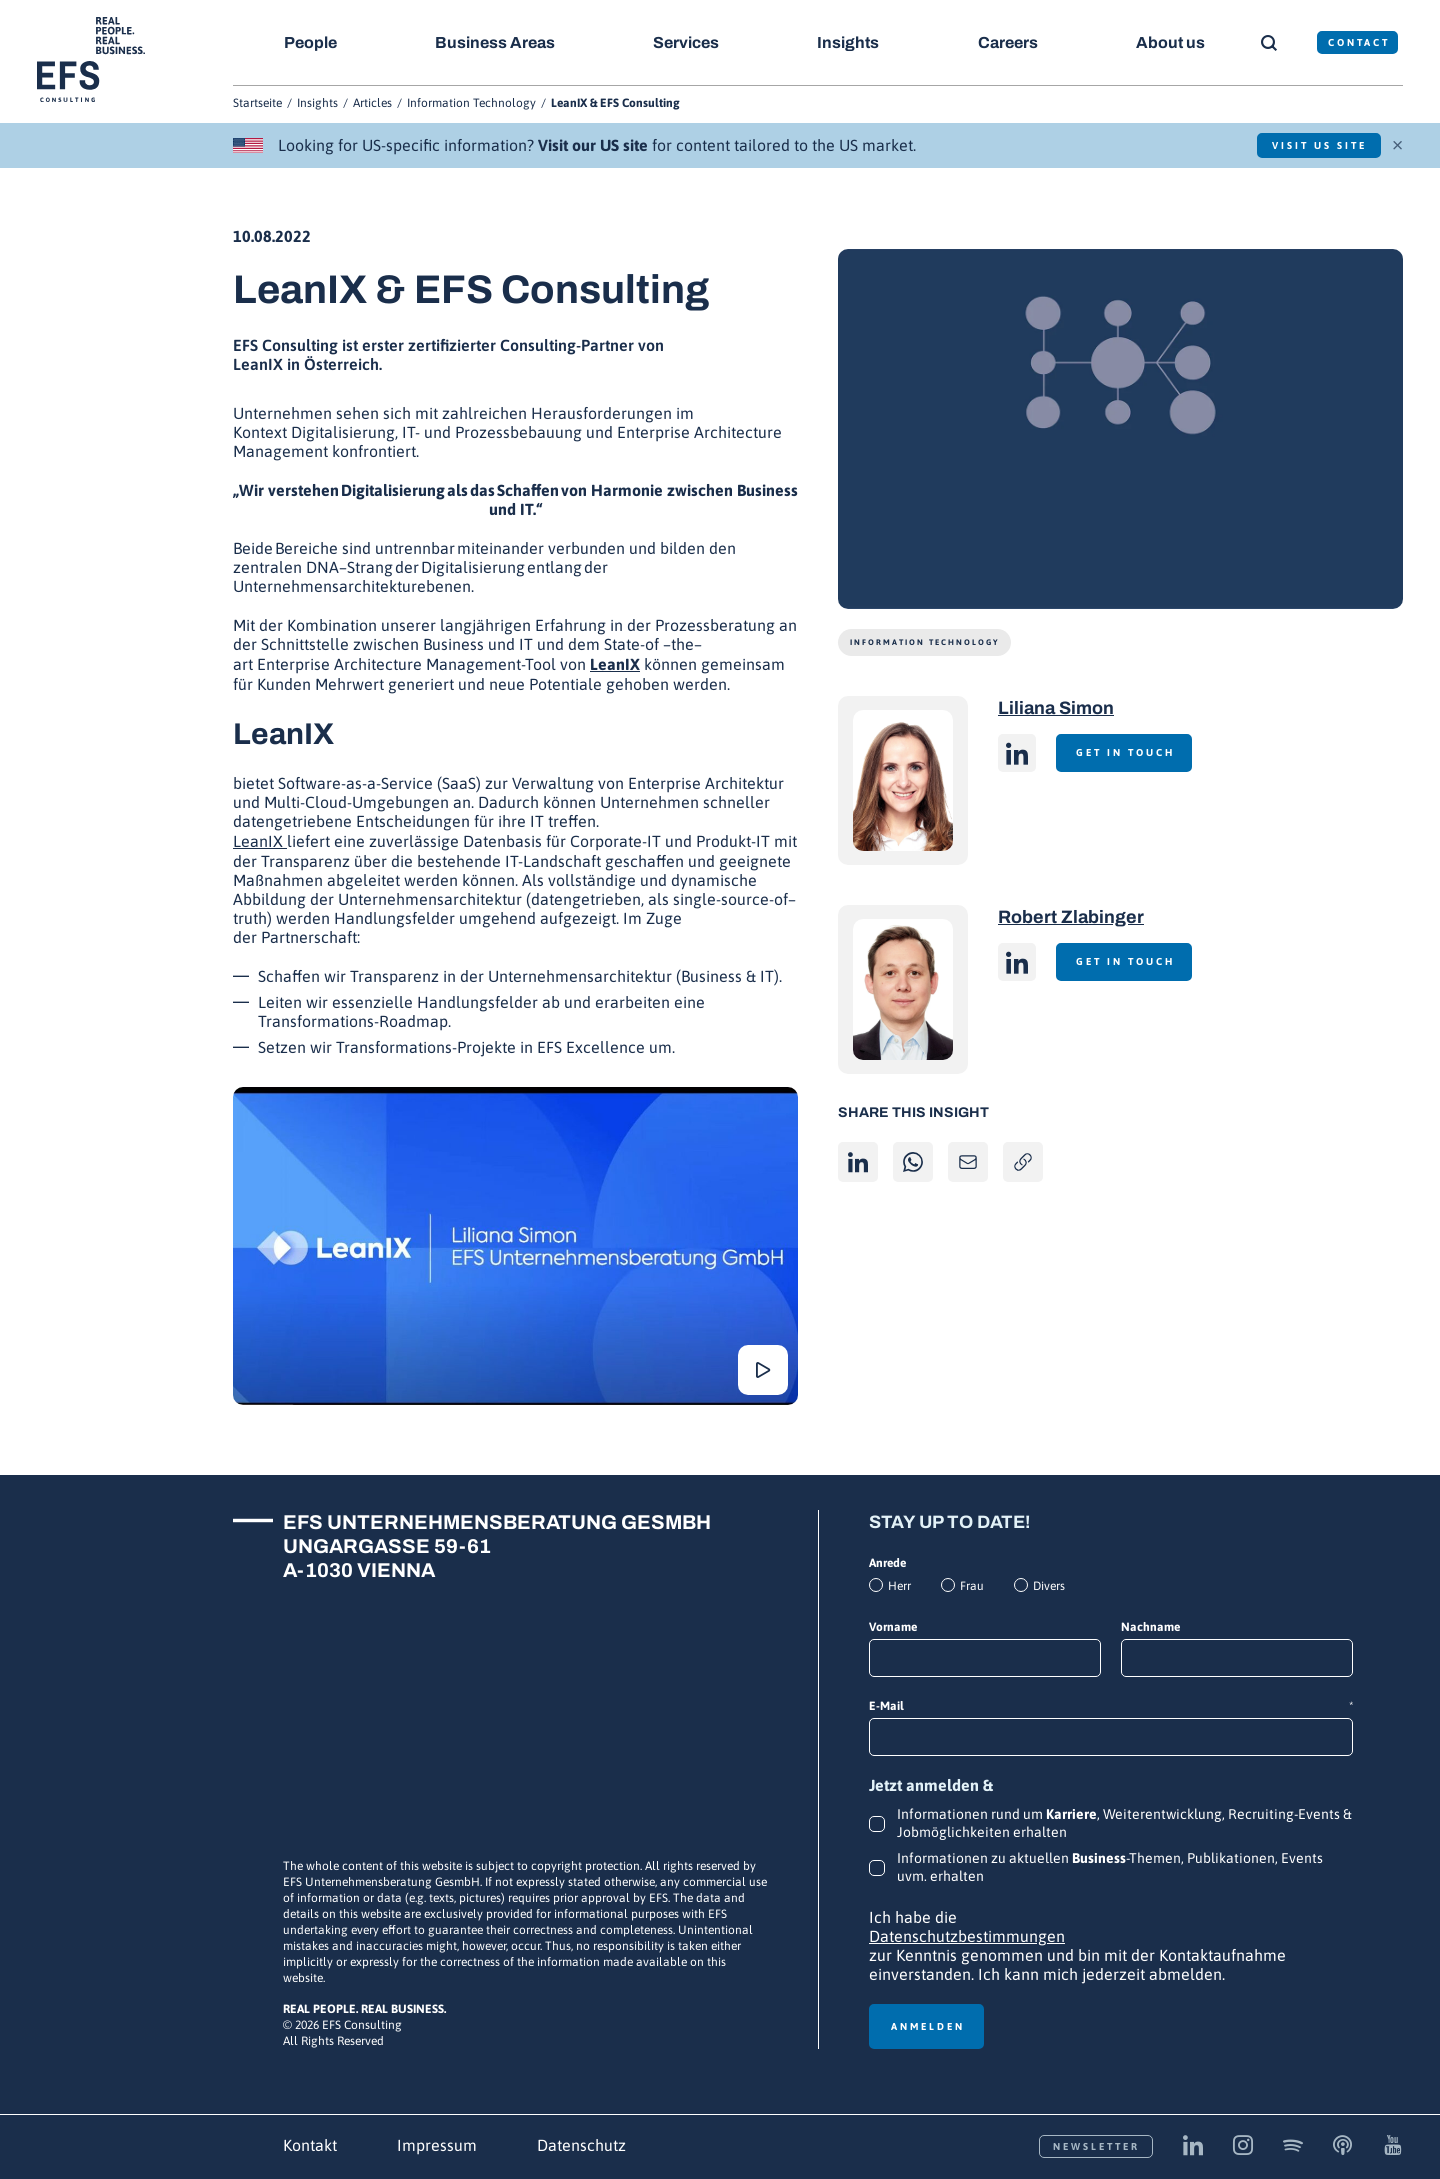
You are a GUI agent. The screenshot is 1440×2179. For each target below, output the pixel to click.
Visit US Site (1315, 145)
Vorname (893, 1627)
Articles (372, 103)
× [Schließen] (1397, 143)
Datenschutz (581, 2145)
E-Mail (1111, 1706)
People (310, 42)
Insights (850, 42)
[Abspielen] (515, 1246)
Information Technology (471, 103)
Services (688, 42)
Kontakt (310, 2145)
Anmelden (928, 2026)
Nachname (1150, 1627)
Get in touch (1127, 752)
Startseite (257, 103)
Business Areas (496, 42)
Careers (1010, 42)
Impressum (437, 2145)
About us (1173, 42)
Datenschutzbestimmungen (967, 1936)
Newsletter (1096, 2146)
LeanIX (615, 664)
